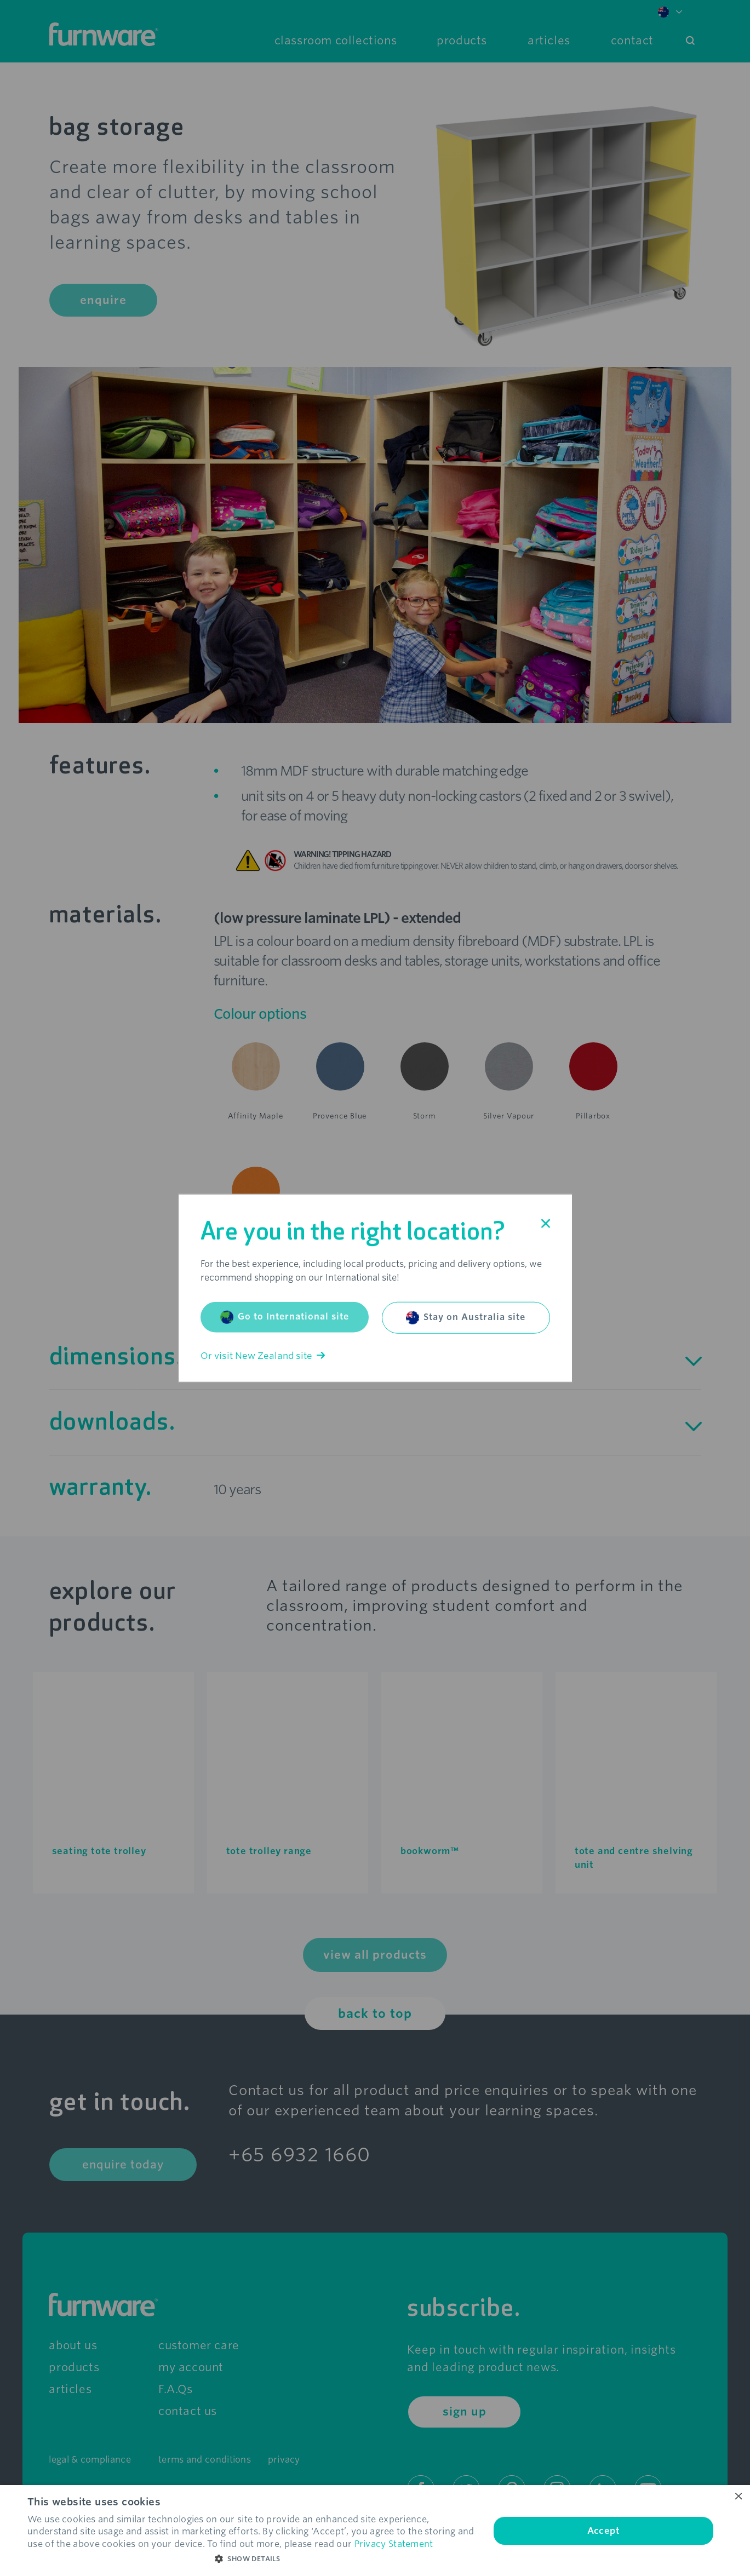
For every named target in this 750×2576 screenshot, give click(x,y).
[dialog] (375, 2530)
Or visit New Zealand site (263, 1355)
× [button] (738, 2497)
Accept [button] (603, 2531)
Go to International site (284, 1316)
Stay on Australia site (465, 1317)
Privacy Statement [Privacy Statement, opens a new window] (393, 2544)
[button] (251, 2559)
